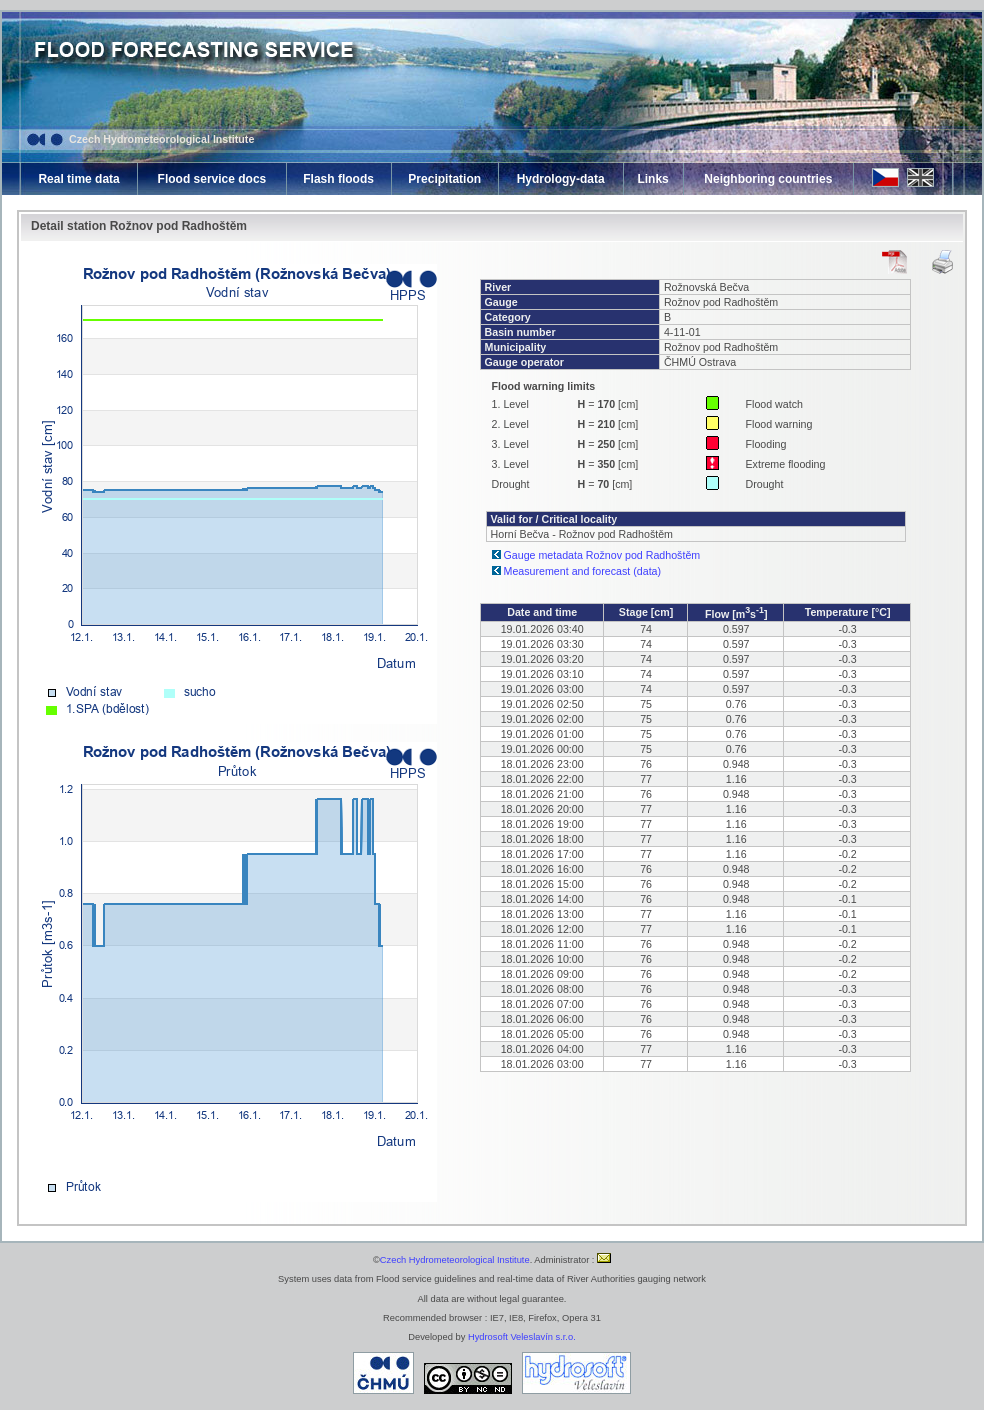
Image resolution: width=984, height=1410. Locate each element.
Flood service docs (212, 179)
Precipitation (444, 179)
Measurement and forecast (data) (583, 571)
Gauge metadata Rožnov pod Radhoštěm (602, 555)
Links (652, 179)
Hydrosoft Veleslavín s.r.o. (522, 1337)
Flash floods (338, 179)
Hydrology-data (561, 179)
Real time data (78, 179)
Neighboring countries (768, 179)
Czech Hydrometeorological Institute (161, 139)
